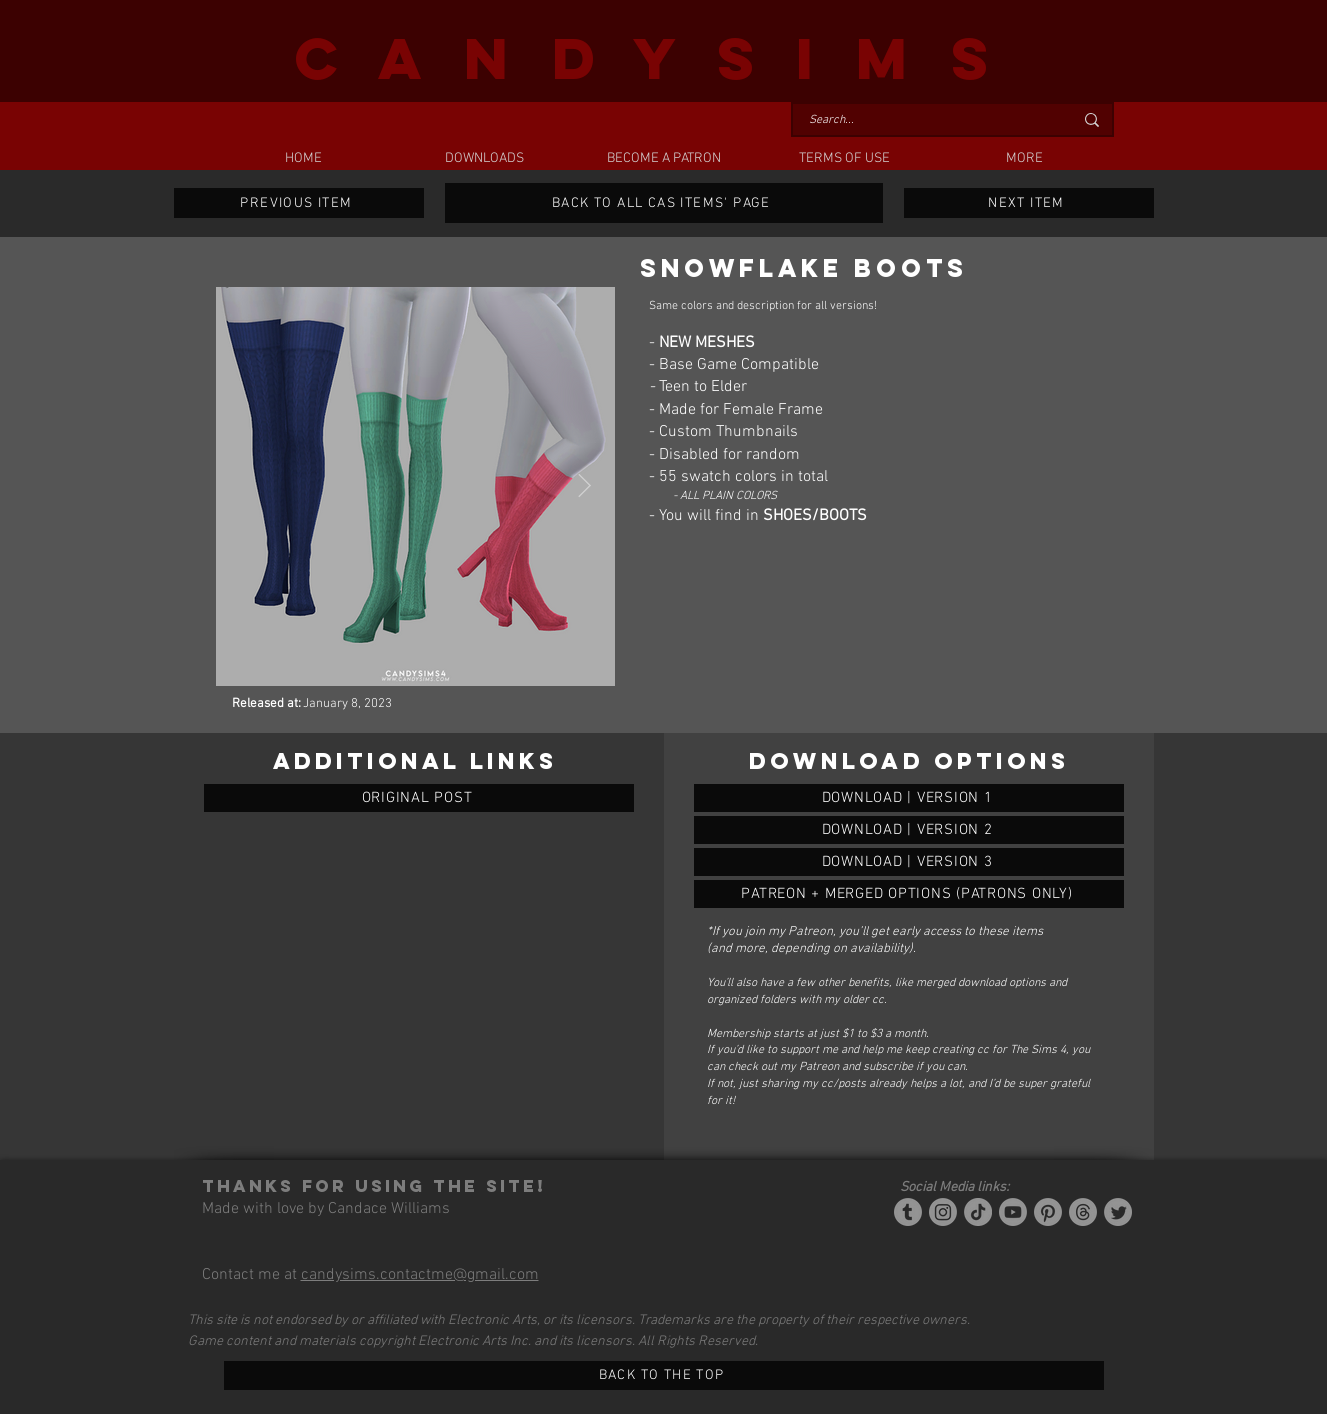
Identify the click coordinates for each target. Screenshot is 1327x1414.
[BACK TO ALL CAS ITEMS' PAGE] (664, 203)
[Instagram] (943, 1212)
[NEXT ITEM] (1029, 203)
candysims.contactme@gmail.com (420, 1275)
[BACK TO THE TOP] (664, 1375)
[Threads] (1083, 1212)
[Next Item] (584, 486)
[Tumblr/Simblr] (908, 1212)
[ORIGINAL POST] (419, 798)
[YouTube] (1013, 1212)
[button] (484, 159)
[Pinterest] (1048, 1212)
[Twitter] (1118, 1212)
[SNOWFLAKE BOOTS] (909, 798)
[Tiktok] (978, 1212)
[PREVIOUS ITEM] (299, 203)
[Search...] (926, 120)
